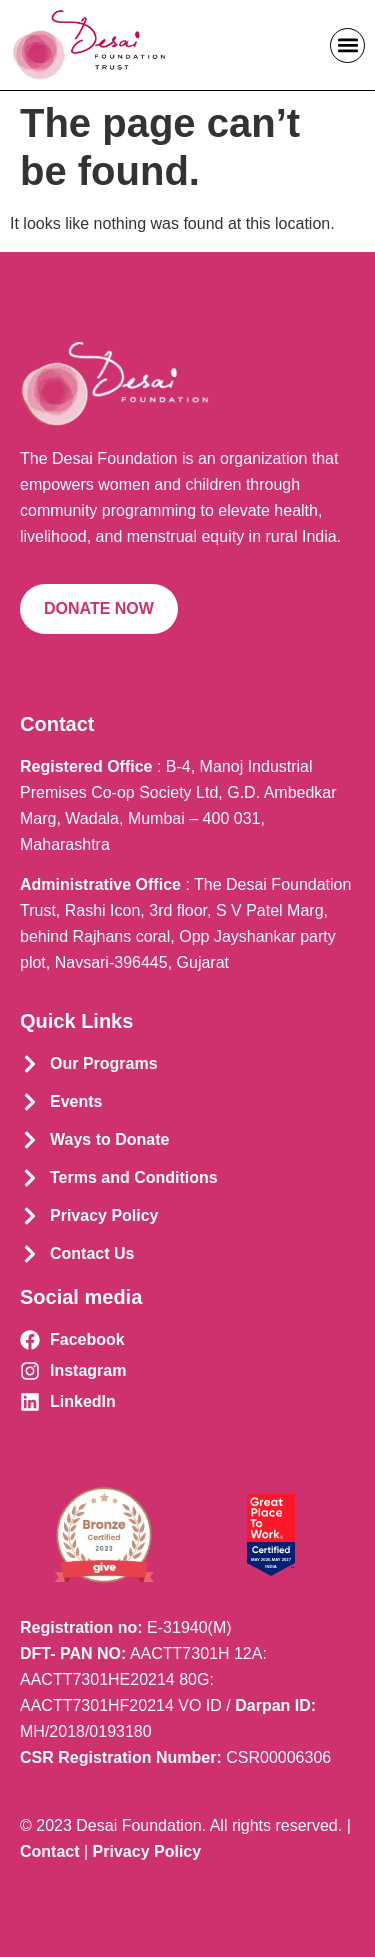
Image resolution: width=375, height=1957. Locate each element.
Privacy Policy (147, 1851)
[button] (347, 45)
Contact (50, 1851)
